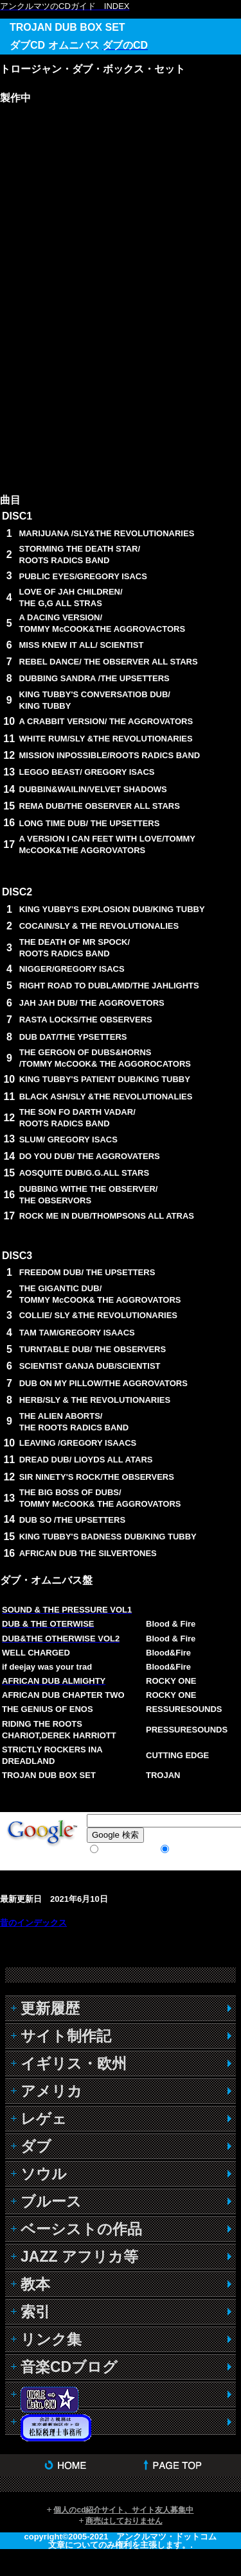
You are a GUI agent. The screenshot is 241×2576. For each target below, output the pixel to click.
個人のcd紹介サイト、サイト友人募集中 (123, 2509)
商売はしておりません (124, 2520)
